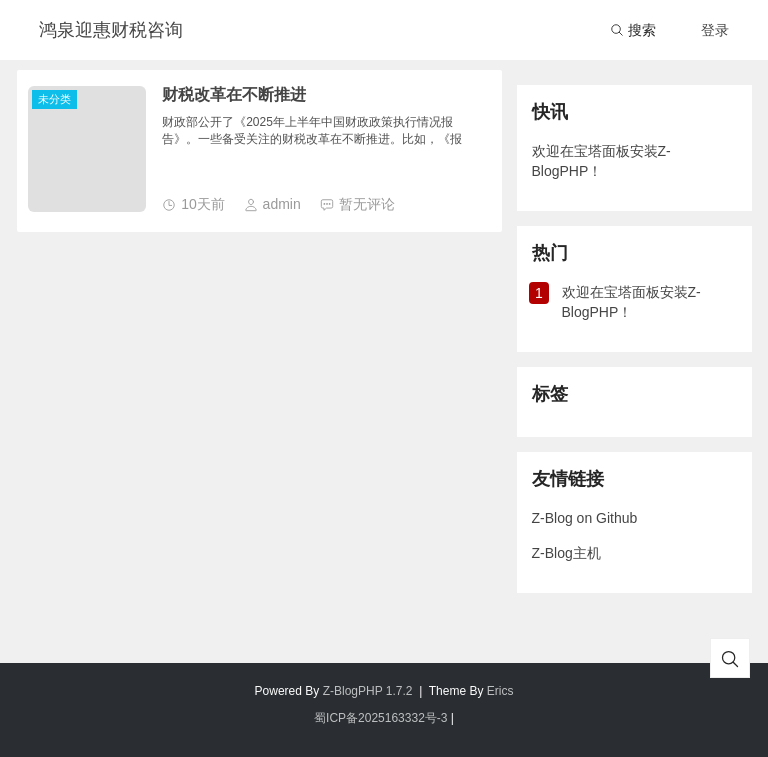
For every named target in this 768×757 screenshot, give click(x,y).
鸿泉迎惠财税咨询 (111, 30)
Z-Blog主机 (566, 553)
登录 (715, 30)
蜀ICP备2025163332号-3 (380, 718)
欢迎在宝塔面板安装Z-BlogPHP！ (601, 161)
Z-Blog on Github (585, 518)
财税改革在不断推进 (234, 94)
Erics (500, 691)
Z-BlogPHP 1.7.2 (368, 691)
